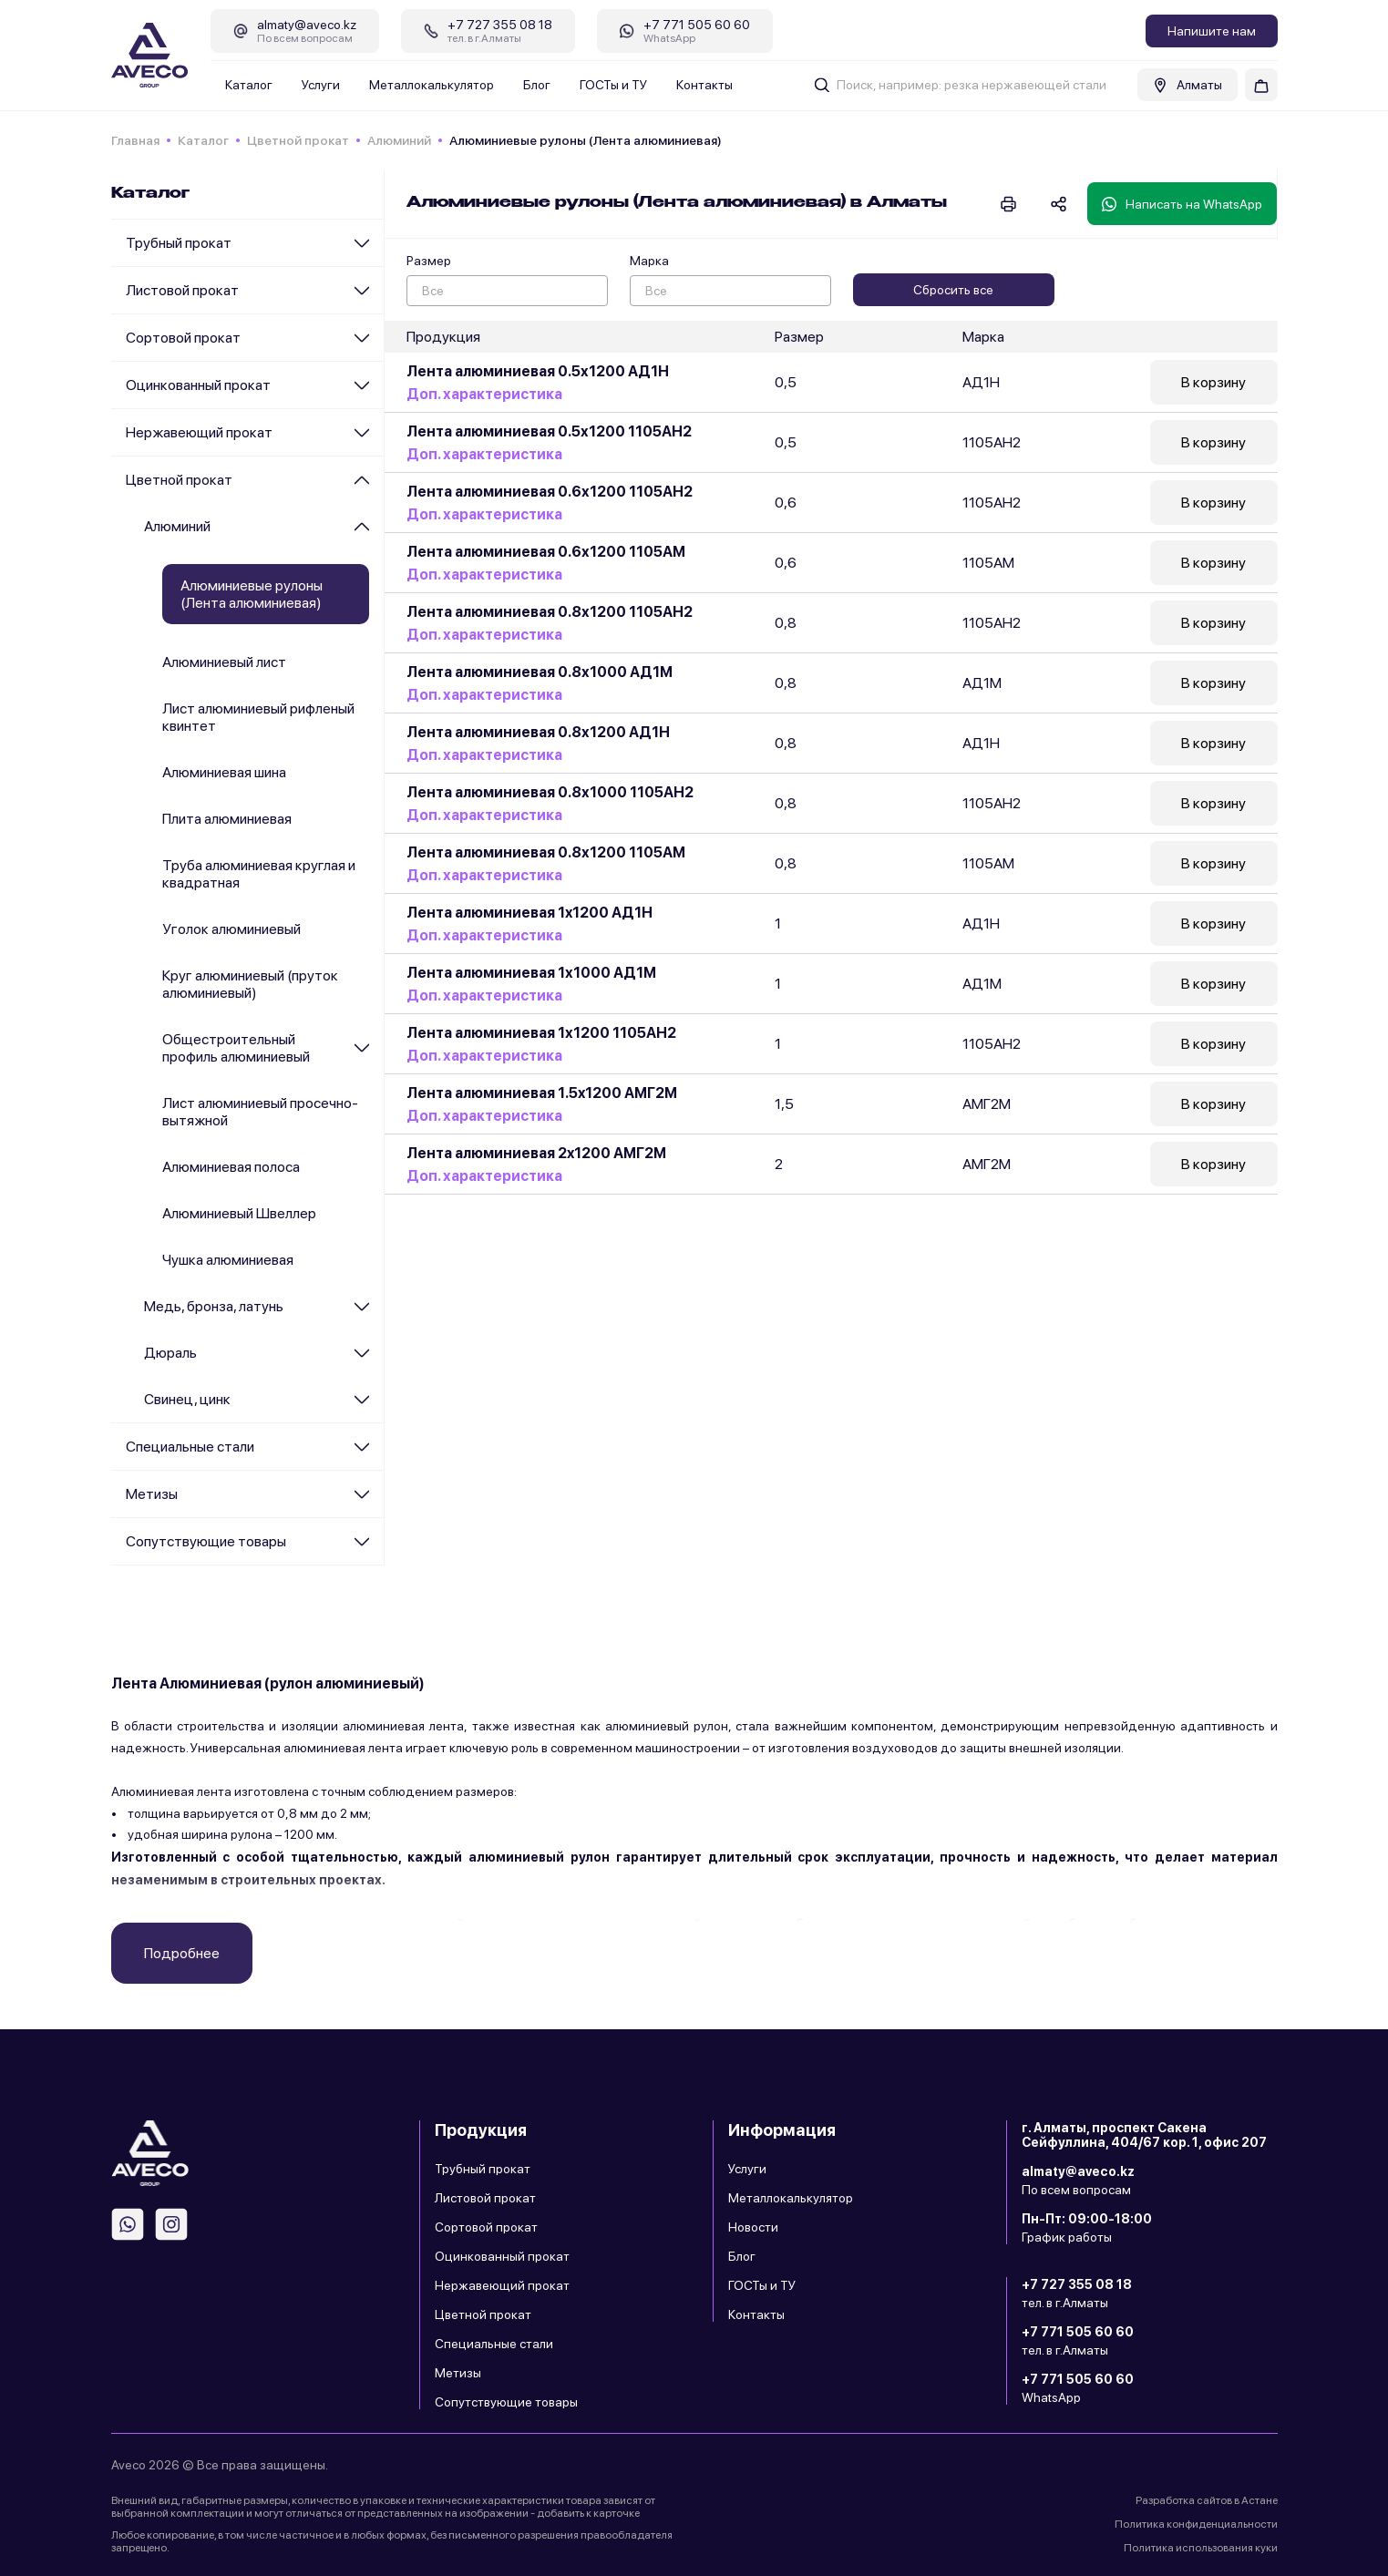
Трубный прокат (178, 242)
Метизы (152, 1494)
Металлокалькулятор (431, 84)
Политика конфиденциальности (1196, 2524)
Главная (135, 140)
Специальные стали (190, 1446)
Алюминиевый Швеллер (239, 1213)
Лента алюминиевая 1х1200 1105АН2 (541, 1033)
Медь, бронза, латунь (213, 1306)
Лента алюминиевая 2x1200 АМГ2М (536, 1153)
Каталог (248, 84)
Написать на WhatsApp (1182, 204)
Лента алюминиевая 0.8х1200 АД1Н (538, 732)
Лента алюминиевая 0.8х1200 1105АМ (545, 852)
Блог (536, 84)
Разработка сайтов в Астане (1207, 2500)
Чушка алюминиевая (227, 1259)
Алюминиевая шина (224, 772)
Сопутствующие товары (206, 1541)
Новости (753, 2227)
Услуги (321, 84)
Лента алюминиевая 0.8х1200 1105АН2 (549, 612)
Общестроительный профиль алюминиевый (236, 1048)
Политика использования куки (1201, 2547)
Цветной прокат (298, 140)
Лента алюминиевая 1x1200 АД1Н (529, 912)
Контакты (704, 84)
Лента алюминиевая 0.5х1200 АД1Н (537, 371)
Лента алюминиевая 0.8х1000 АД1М (539, 672)
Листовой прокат (182, 290)
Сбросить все (953, 289)
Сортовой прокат (183, 337)
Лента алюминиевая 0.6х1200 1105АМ (545, 551)
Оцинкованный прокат (198, 385)
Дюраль (170, 1352)
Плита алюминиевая (227, 818)
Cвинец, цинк (187, 1399)
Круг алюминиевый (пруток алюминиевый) (250, 984)
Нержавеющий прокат (199, 432)
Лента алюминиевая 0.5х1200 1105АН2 (549, 431)
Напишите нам (1211, 31)
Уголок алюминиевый (231, 929)
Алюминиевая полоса (231, 1166)
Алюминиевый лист (224, 662)
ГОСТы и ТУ (613, 84)
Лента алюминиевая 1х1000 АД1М (531, 972)
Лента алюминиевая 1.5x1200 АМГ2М (541, 1093)
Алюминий (399, 140)
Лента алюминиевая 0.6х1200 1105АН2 (549, 491)
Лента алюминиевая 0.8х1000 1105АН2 (550, 792)
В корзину (1213, 382)
